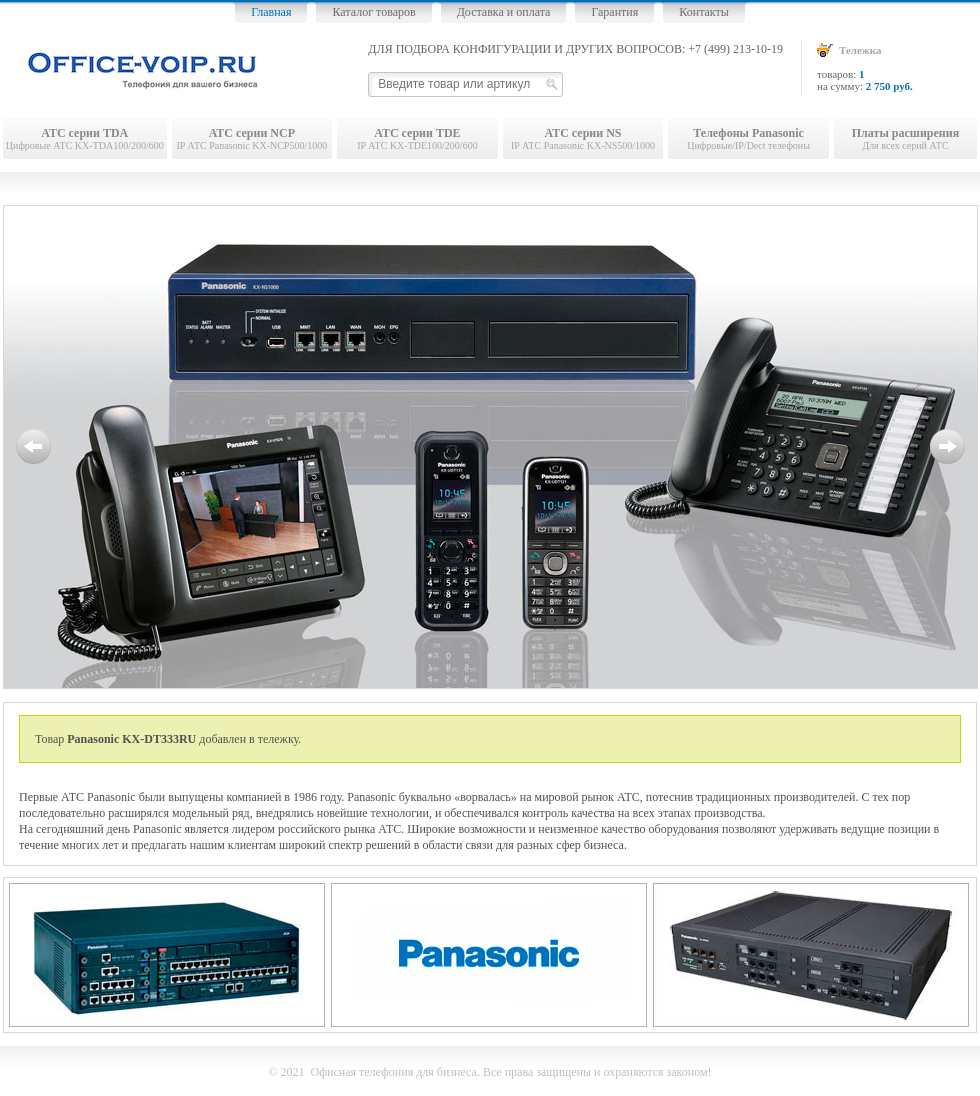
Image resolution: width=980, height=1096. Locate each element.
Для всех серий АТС (905, 138)
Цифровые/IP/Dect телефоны (748, 138)
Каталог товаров (373, 12)
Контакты (704, 12)
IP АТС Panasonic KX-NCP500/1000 (252, 138)
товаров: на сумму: (897, 67)
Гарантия (614, 12)
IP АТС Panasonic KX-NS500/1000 (583, 138)
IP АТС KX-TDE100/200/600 (417, 138)
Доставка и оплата (504, 12)
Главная (271, 12)
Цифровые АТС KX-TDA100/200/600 (85, 138)
